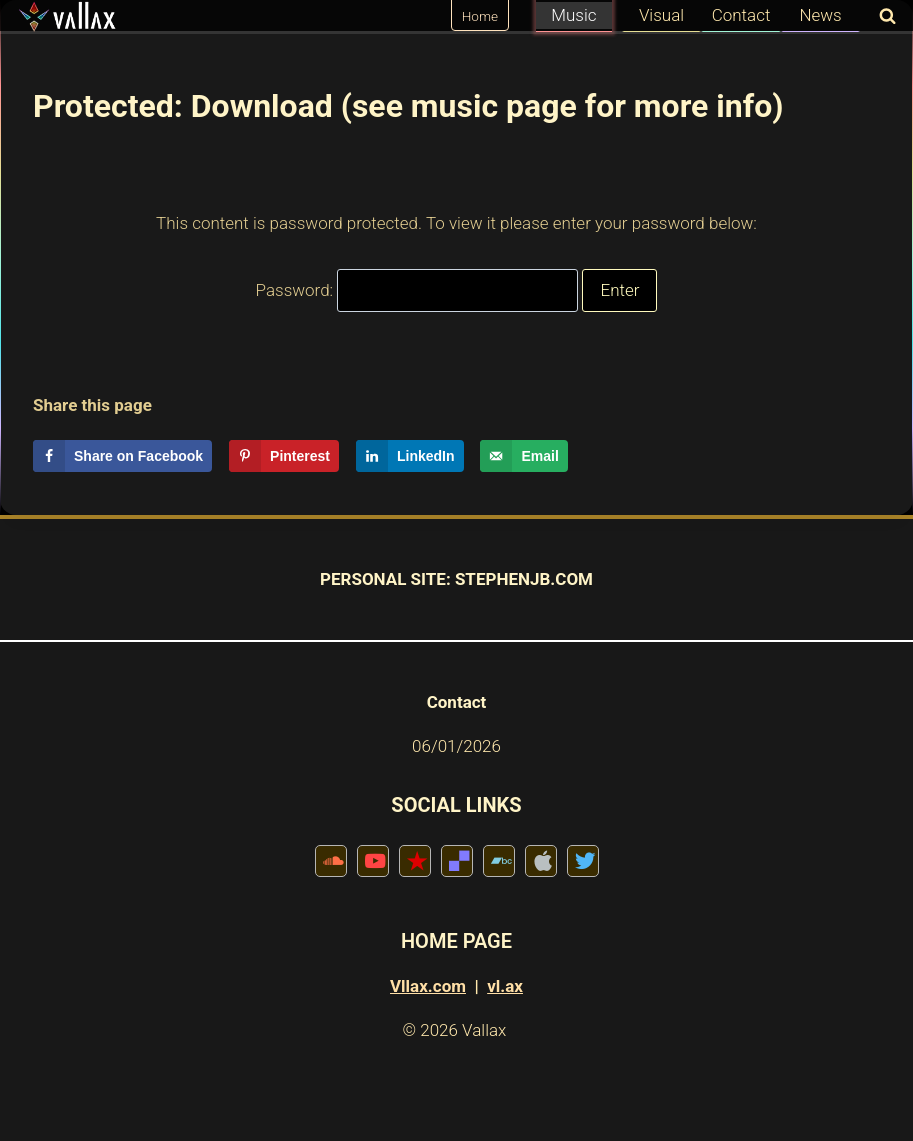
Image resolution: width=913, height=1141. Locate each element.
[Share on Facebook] (122, 456)
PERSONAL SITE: (385, 579)
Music (573, 15)
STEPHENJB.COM (524, 579)
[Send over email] (523, 456)
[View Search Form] (883, 17)
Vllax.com (428, 986)
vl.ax (505, 986)
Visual (661, 15)
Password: (417, 290)
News (820, 15)
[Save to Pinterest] (284, 456)
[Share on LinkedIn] (410, 456)
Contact (741, 15)
